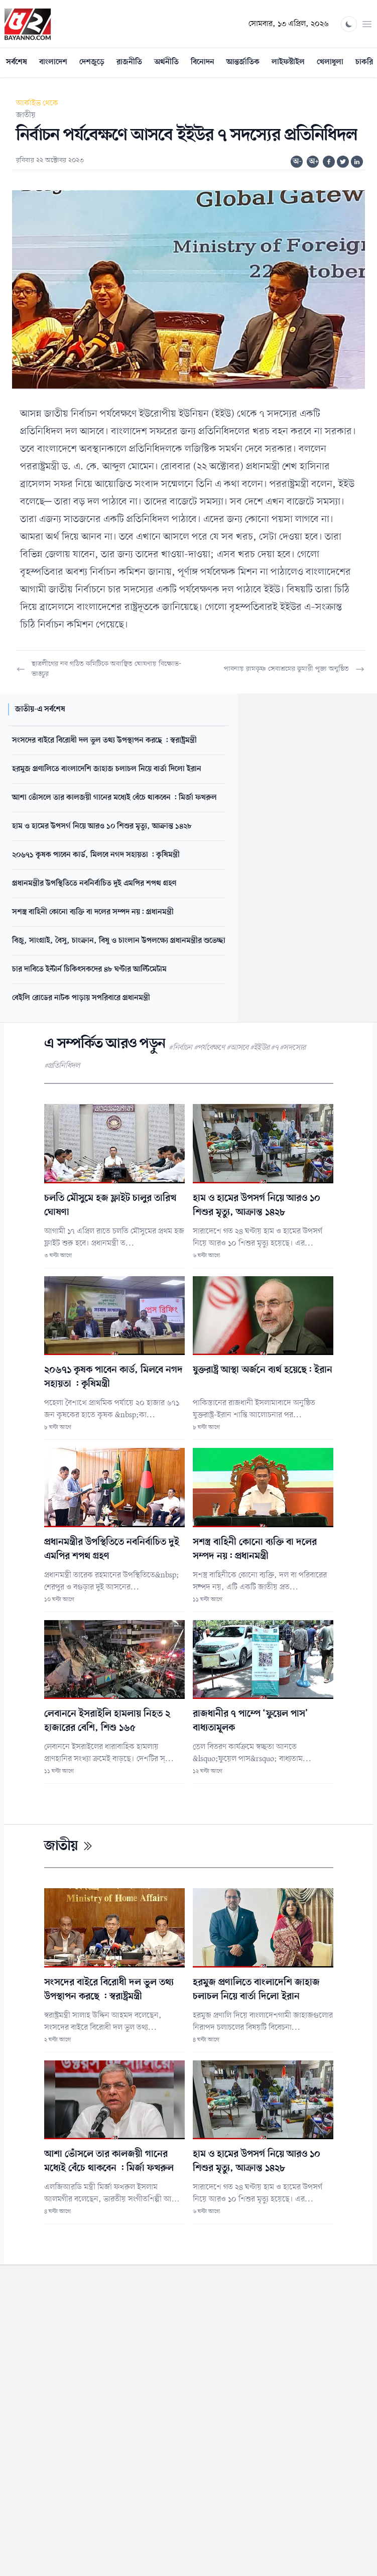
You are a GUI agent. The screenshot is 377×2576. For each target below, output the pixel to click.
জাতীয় (26, 115)
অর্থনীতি (166, 62)
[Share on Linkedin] (357, 162)
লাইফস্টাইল (288, 62)
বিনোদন (202, 62)
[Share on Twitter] (343, 162)
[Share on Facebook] (329, 162)
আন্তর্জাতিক (243, 62)
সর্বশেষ (16, 62)
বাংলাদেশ (53, 62)
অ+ (314, 161)
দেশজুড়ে (91, 62)
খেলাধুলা (330, 62)
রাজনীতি (129, 62)
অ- (297, 161)
